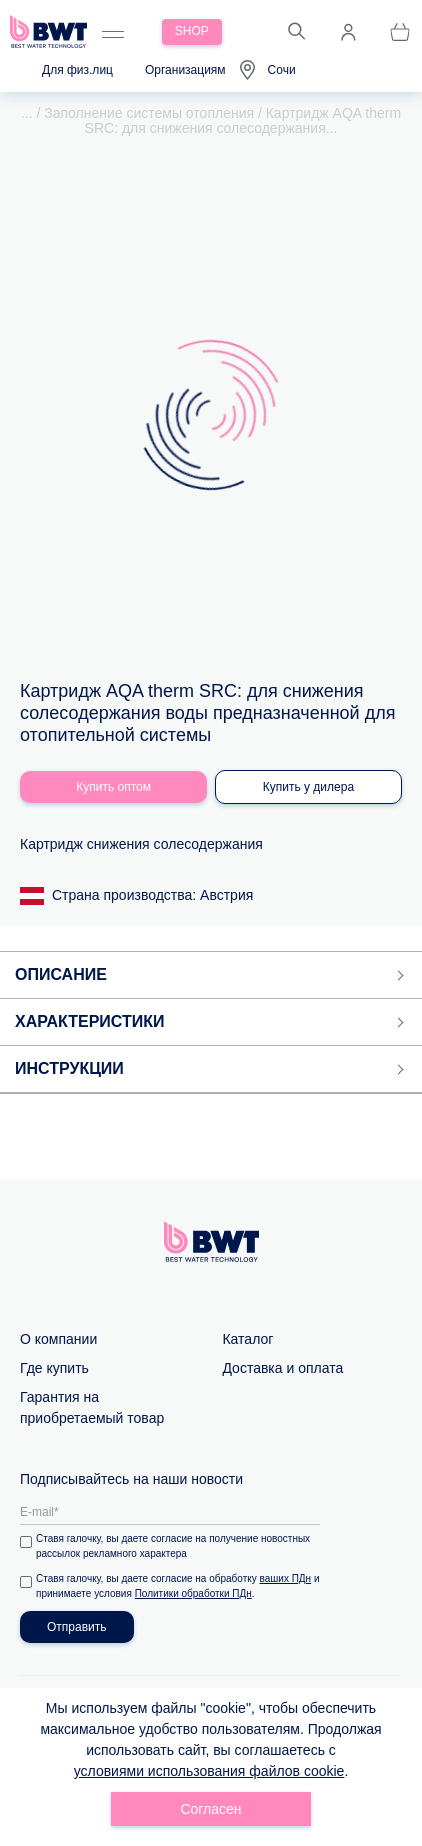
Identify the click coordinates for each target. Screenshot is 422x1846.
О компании (58, 1337)
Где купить (54, 1366)
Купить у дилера (308, 785)
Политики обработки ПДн (193, 1591)
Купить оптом (113, 785)
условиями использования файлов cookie (209, 1771)
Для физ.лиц (77, 70)
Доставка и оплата (282, 1366)
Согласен (210, 1809)
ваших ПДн (286, 1576)
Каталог (247, 1337)
